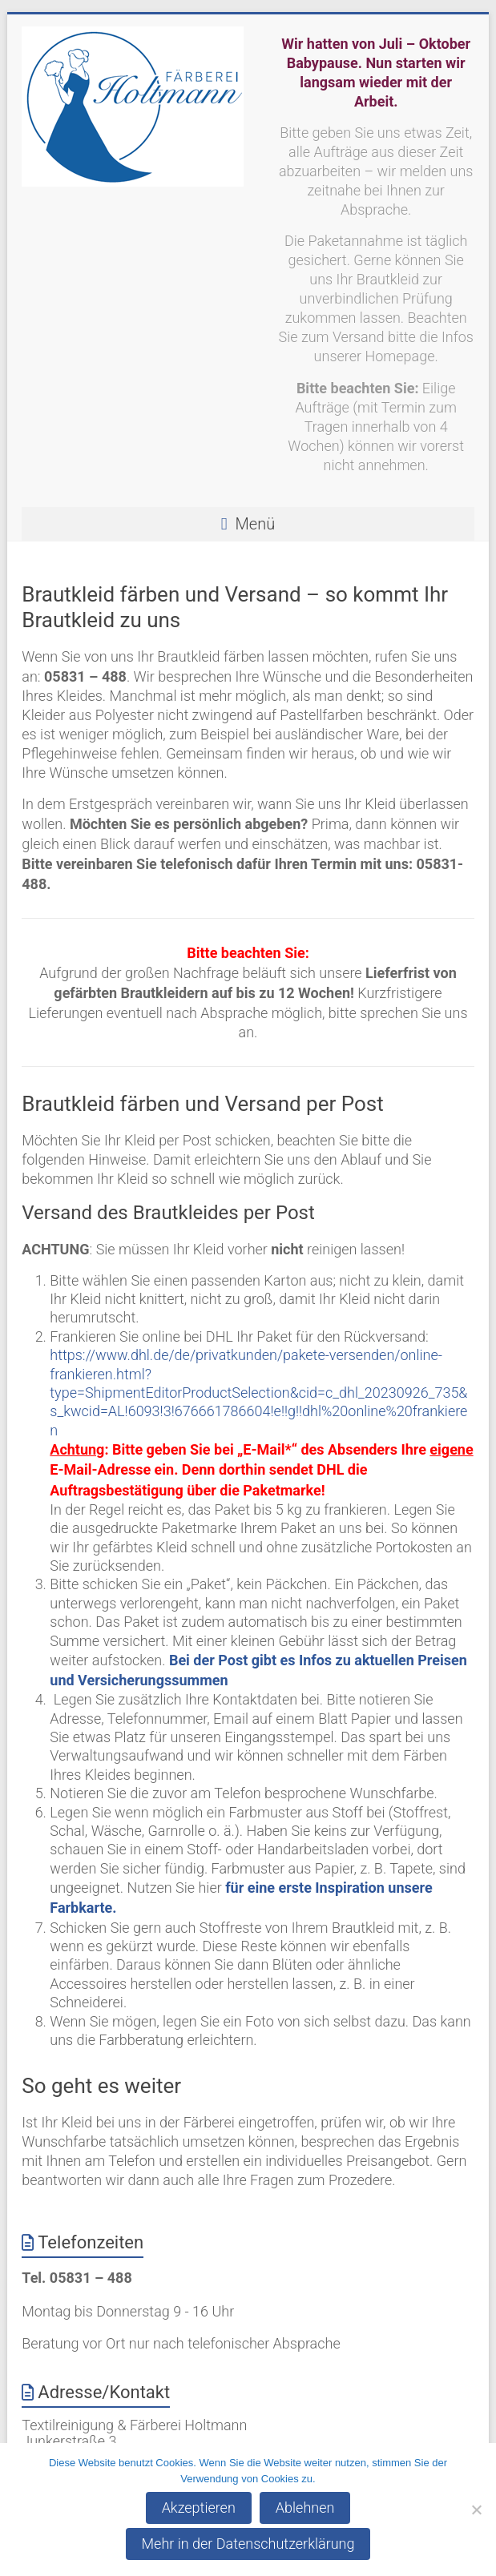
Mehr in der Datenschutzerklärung (248, 2543)
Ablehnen (305, 2507)
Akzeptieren (199, 2507)
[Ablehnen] (476, 2510)
